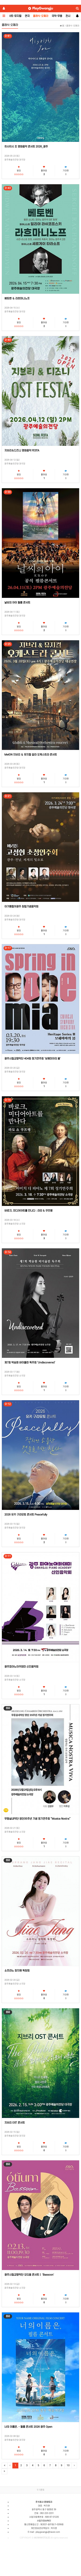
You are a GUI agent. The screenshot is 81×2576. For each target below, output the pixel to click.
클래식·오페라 (40, 16)
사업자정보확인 (44, 2521)
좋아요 (44, 171)
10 (68, 2465)
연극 (27, 16)
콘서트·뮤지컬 (13, 16)
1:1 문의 (40, 2490)
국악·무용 (57, 16)
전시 (68, 16)
